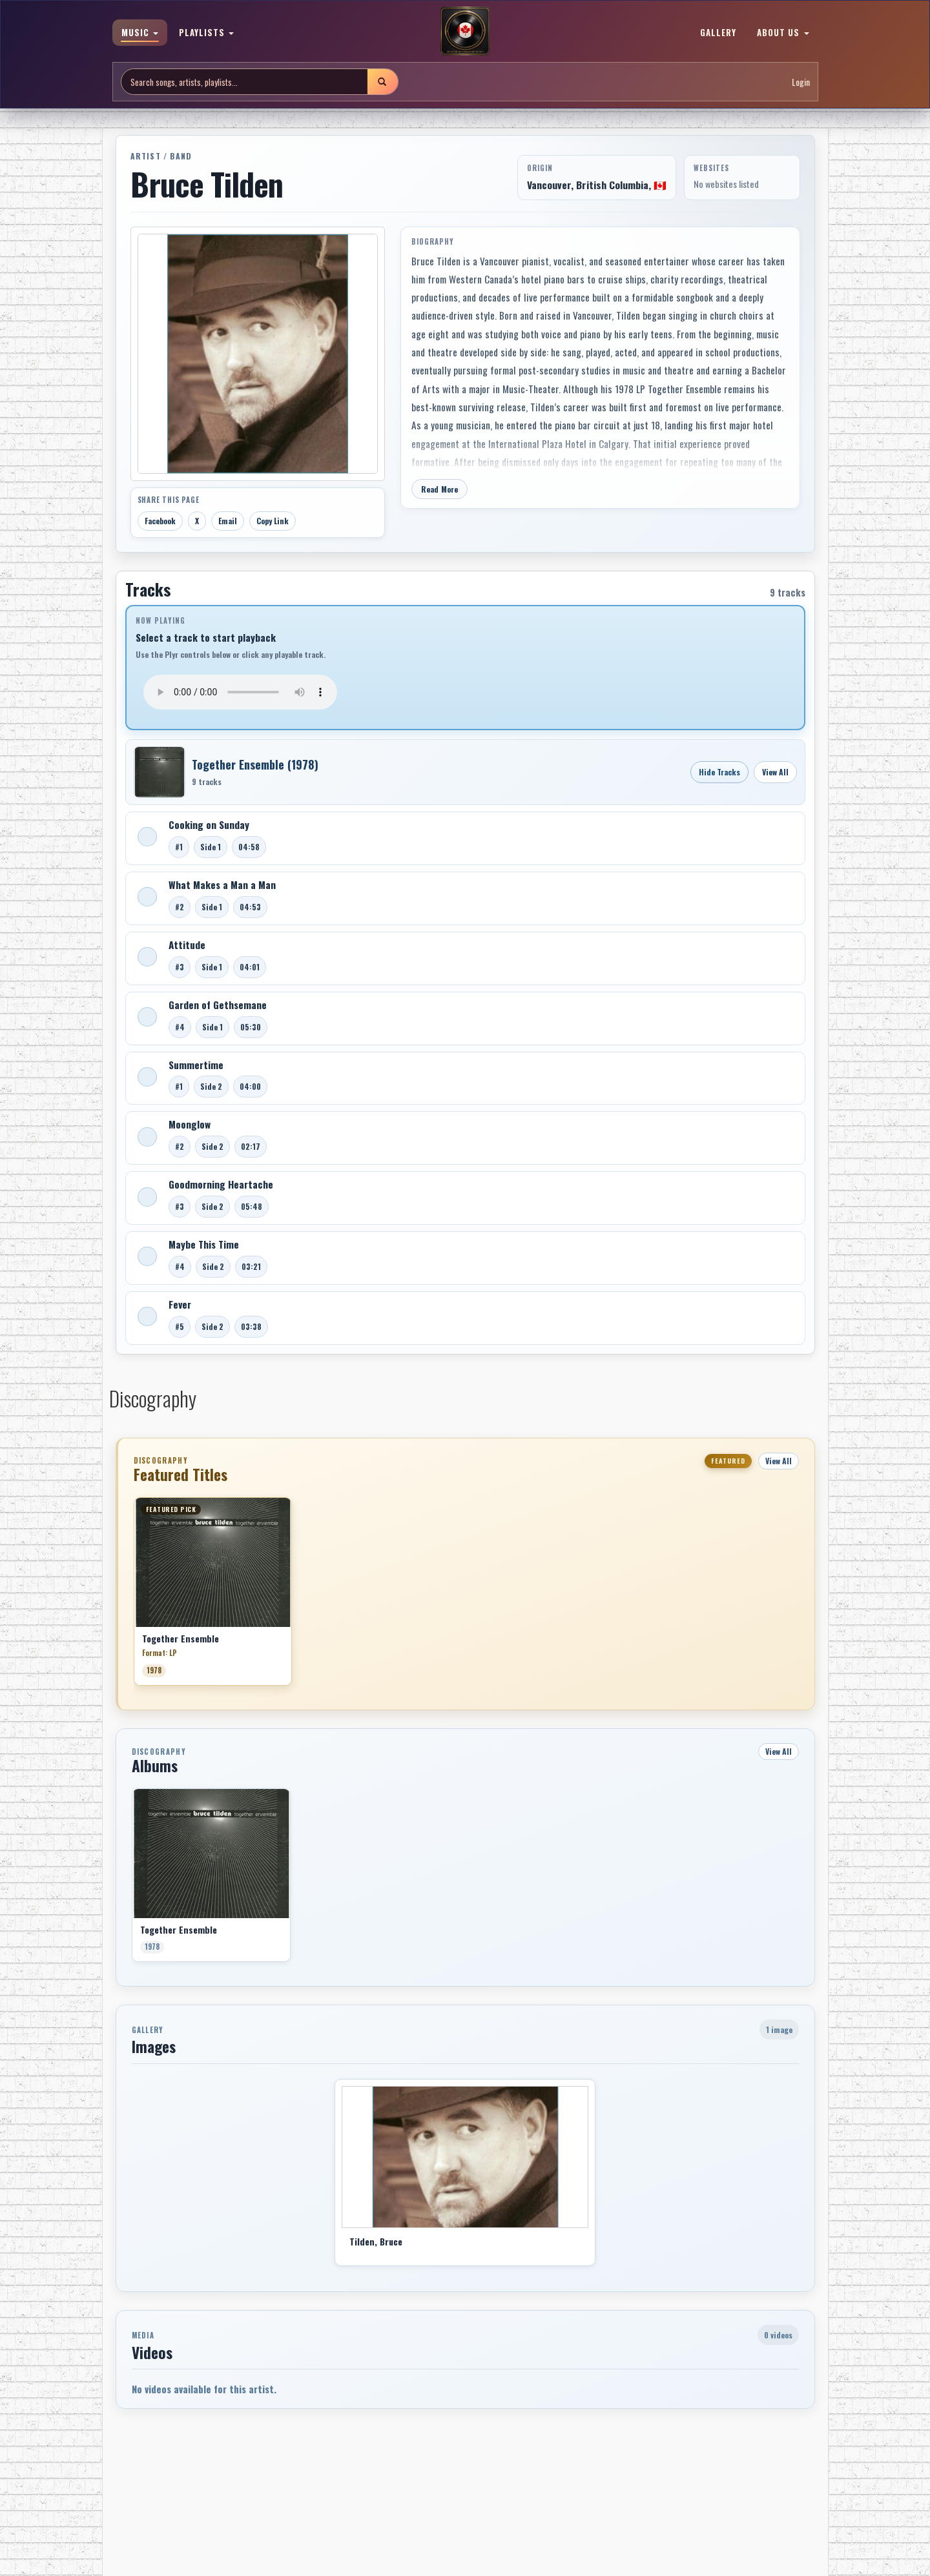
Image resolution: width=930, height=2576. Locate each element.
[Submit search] (382, 81)
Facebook (160, 520)
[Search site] (244, 81)
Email (227, 520)
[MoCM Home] (465, 31)
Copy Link (272, 520)
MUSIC (139, 32)
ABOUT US (783, 32)
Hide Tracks (719, 771)
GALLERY (718, 32)
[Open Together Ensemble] (159, 772)
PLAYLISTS (206, 32)
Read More (440, 489)
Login (801, 81)
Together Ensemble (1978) (255, 764)
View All (775, 771)
